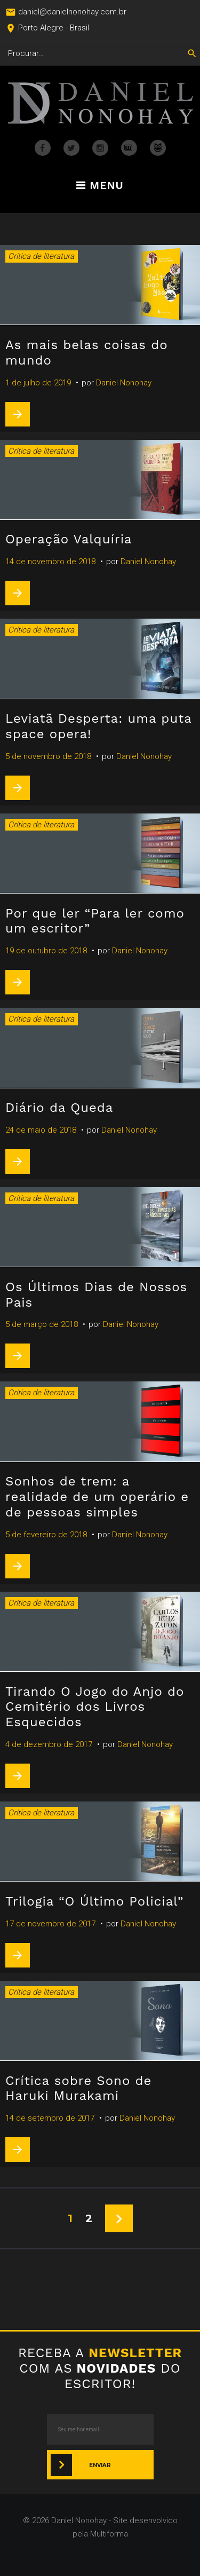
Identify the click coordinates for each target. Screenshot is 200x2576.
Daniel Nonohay (123, 383)
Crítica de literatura (41, 256)
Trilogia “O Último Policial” (94, 1901)
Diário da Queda (59, 1107)
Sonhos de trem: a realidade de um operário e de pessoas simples (97, 1497)
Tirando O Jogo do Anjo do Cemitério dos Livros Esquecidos (95, 1707)
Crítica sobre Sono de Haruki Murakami (78, 2088)
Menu (100, 186)
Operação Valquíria (68, 539)
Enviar (100, 2465)
